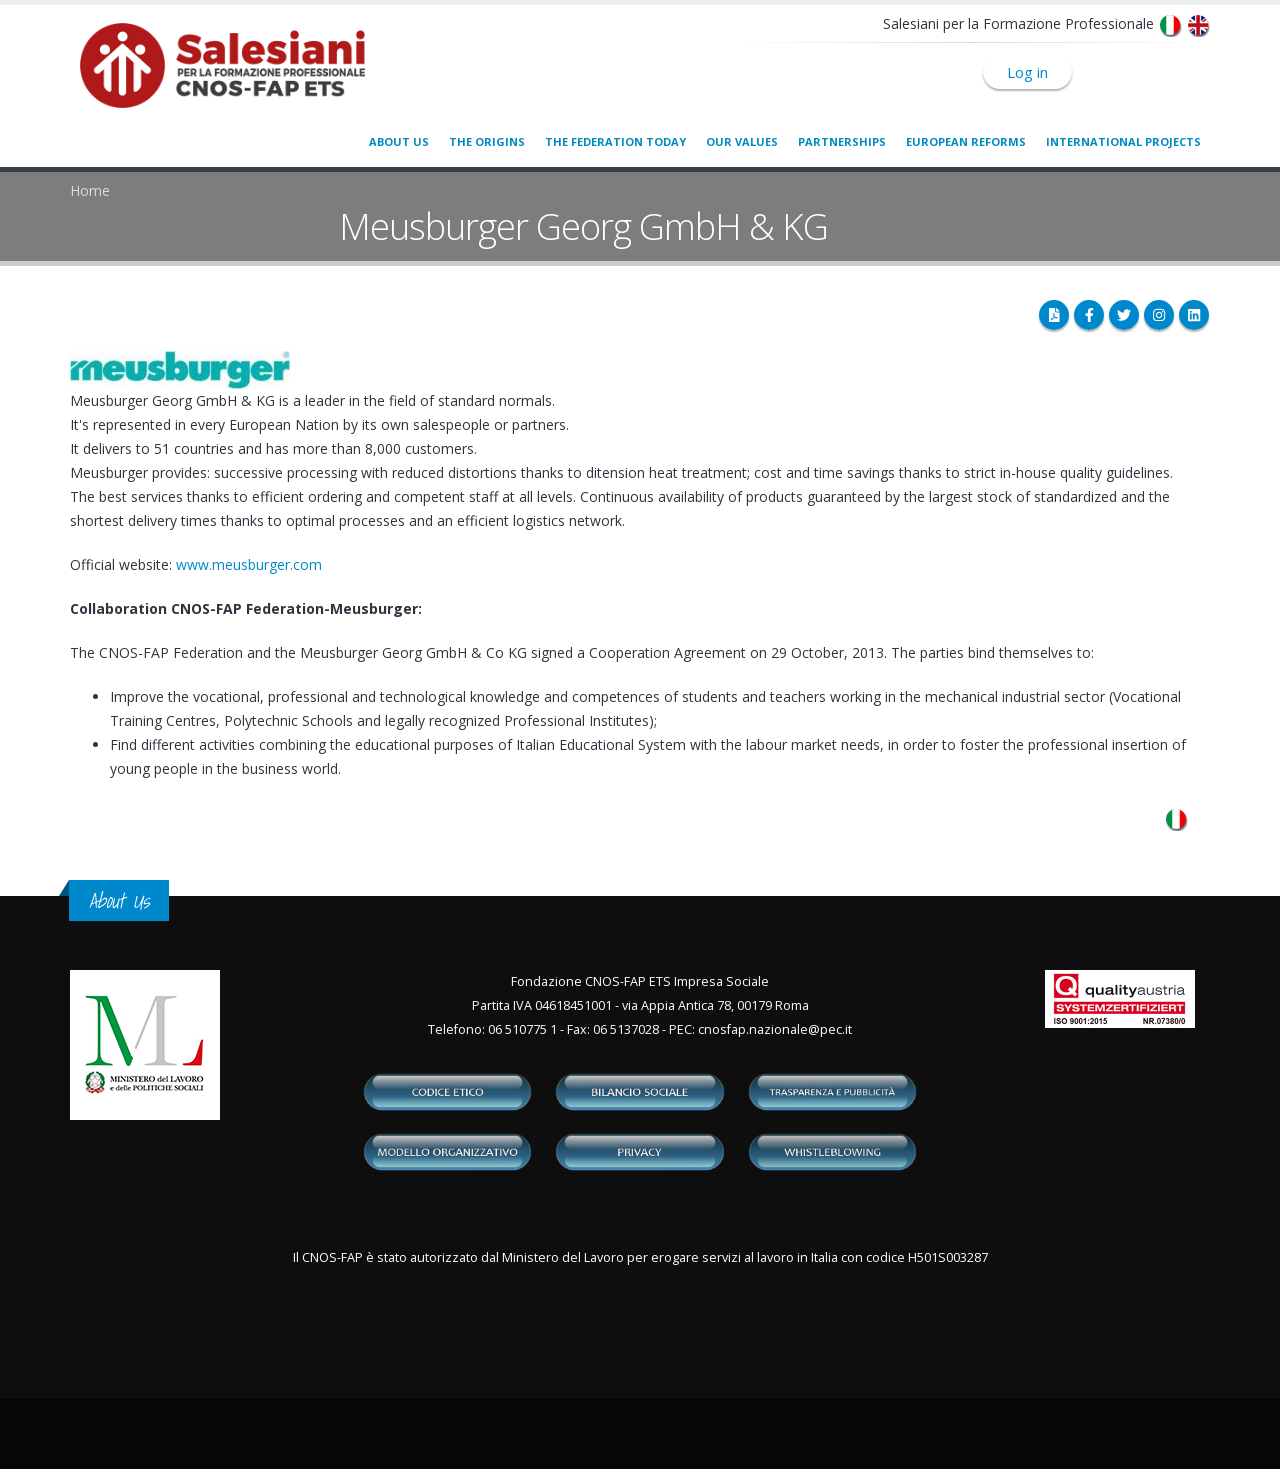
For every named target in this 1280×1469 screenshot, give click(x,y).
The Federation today (615, 141)
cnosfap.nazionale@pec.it (775, 1029)
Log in (1027, 72)
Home (90, 190)
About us (399, 141)
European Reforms (966, 141)
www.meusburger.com (249, 564)
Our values (742, 141)
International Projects (1123, 141)
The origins (487, 141)
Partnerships (842, 141)
